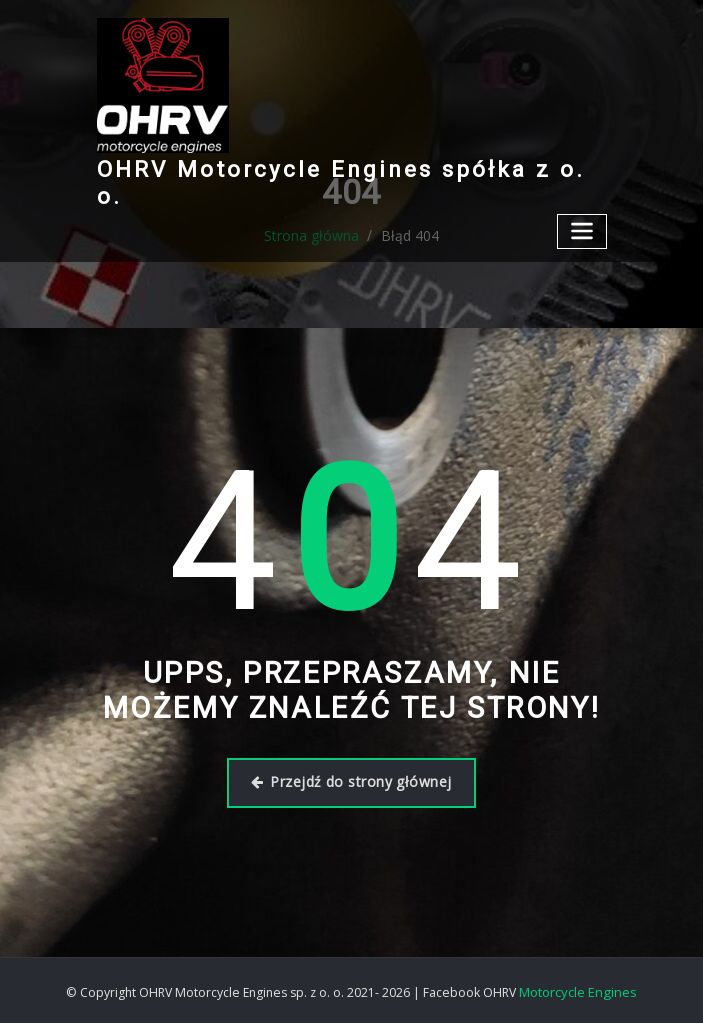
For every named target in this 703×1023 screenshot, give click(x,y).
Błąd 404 (406, 236)
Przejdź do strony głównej (351, 781)
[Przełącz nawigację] (583, 200)
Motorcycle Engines (578, 988)
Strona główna (316, 236)
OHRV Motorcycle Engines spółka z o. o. (338, 167)
